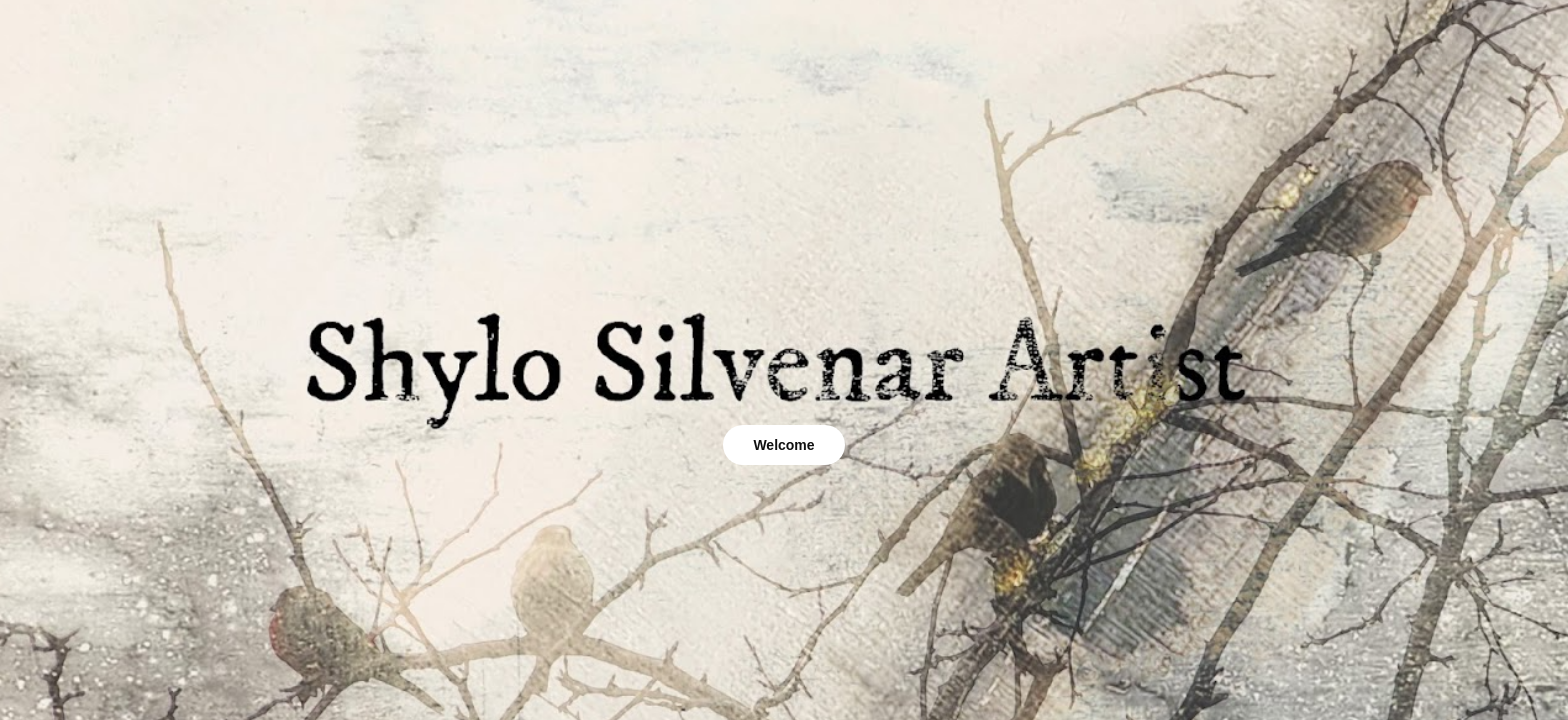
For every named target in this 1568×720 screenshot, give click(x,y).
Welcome (783, 445)
